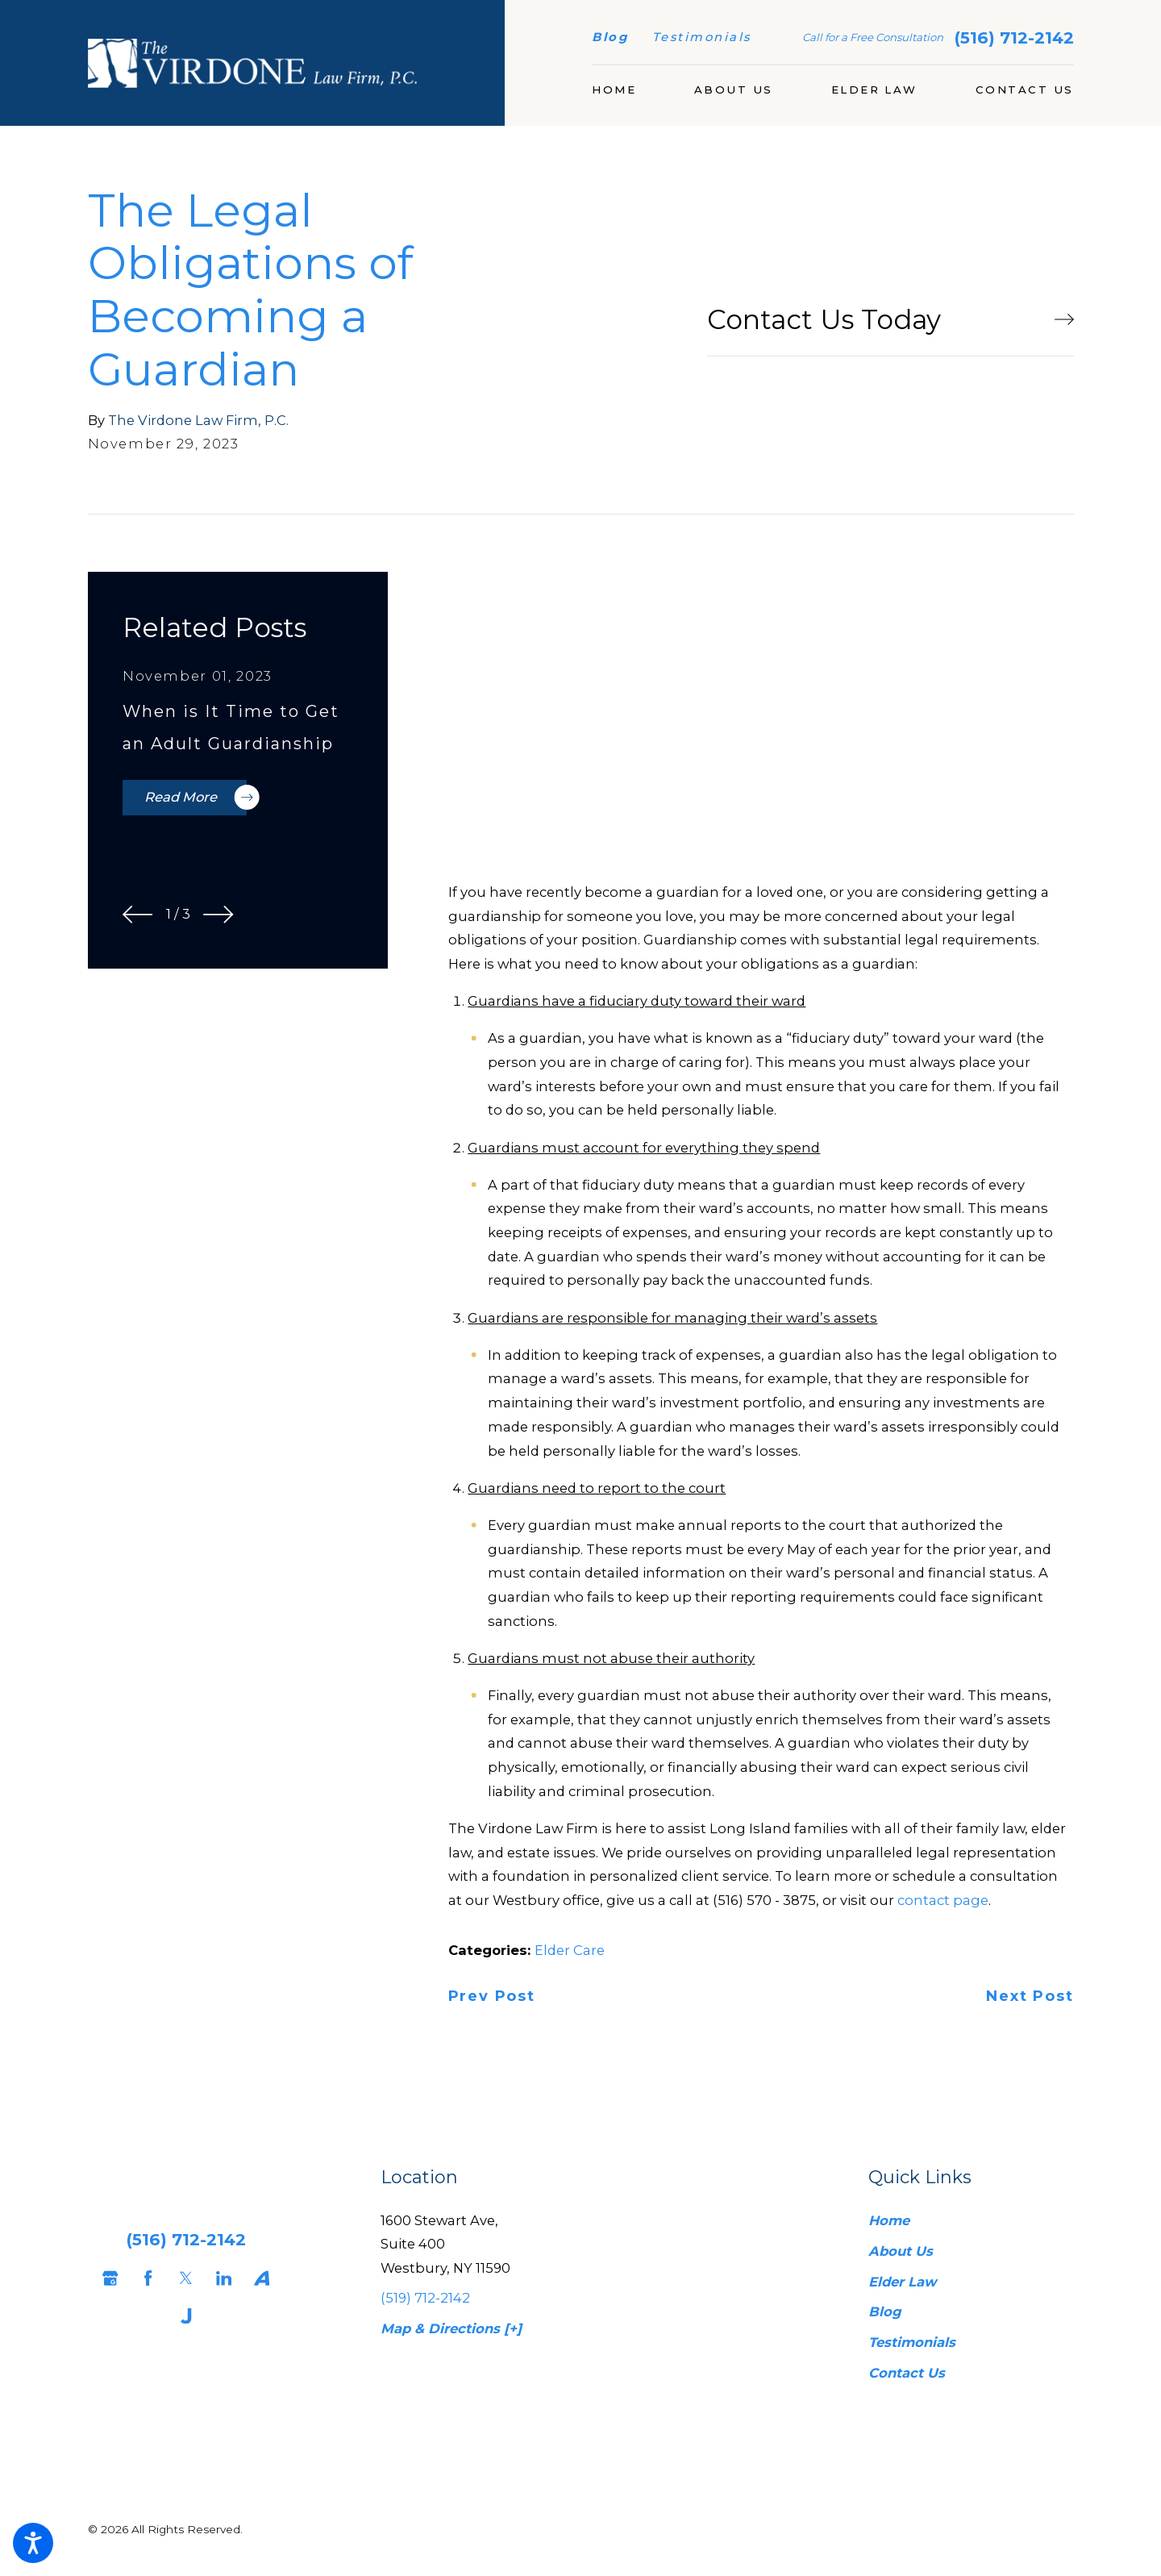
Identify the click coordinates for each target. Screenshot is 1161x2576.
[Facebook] (144, 2278)
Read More (195, 797)
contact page (942, 1900)
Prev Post (491, 1997)
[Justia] (182, 2316)
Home (888, 2220)
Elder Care (570, 1950)
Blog (610, 37)
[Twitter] (182, 2278)
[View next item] (218, 914)
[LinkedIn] (220, 2278)
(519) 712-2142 (425, 2298)
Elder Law (902, 2282)
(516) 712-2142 (1014, 37)
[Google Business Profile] (106, 2278)
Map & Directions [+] (451, 2328)
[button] (33, 2543)
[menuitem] (614, 90)
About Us (900, 2251)
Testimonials (701, 37)
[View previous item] (138, 914)
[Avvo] (258, 2278)
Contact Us (906, 2373)
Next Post (1029, 1997)
